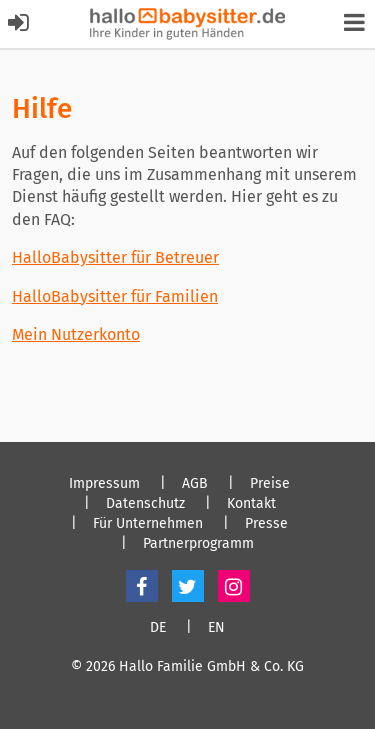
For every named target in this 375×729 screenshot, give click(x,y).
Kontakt (251, 504)
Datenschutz (145, 504)
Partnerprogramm (198, 544)
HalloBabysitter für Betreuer (115, 257)
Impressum (104, 484)
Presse (266, 524)
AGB (195, 484)
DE (158, 628)
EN (216, 628)
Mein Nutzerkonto (76, 334)
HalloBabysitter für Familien (115, 296)
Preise (270, 484)
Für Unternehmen (148, 524)
